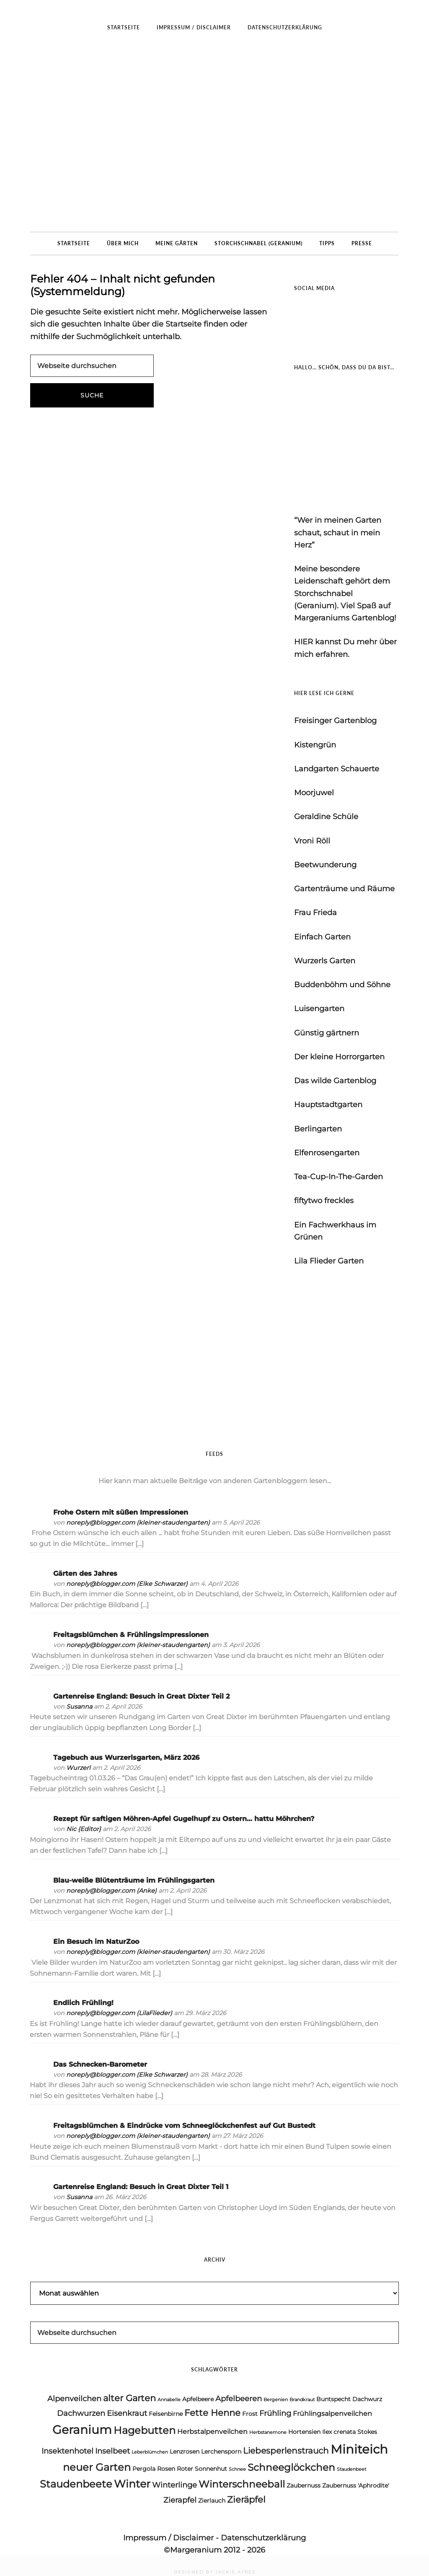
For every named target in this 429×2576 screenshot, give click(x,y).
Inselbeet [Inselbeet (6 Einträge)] (112, 2451)
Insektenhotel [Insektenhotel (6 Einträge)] (67, 2451)
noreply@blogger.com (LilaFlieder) (119, 2013)
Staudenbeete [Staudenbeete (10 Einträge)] (76, 2484)
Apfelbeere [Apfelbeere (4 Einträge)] (198, 2399)
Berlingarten (318, 1129)
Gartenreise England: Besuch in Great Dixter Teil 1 (140, 2187)
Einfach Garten (322, 937)
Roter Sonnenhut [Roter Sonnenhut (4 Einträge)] (202, 2468)
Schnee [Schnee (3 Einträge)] (237, 2469)
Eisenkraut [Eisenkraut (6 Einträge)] (127, 2413)
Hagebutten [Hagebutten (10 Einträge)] (145, 2430)
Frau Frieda (315, 912)
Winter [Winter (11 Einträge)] (132, 2483)
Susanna (79, 1706)
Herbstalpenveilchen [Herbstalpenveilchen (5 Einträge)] (212, 2432)
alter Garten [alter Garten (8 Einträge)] (129, 2398)
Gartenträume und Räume (344, 888)
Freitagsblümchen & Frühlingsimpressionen (131, 1635)
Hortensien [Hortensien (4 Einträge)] (304, 2431)
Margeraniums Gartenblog (214, 135)
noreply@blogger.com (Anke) (111, 1890)
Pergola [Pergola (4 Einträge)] (143, 2468)
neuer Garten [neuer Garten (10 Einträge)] (97, 2467)
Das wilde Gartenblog (335, 1080)
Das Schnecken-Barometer (100, 2064)
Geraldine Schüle (326, 816)
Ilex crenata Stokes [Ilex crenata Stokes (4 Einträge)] (349, 2431)
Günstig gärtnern (326, 1033)
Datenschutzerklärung (263, 2537)
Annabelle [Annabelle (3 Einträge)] (169, 2399)
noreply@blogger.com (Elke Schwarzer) (127, 1584)
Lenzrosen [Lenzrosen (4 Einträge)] (184, 2451)
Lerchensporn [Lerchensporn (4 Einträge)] (221, 2451)
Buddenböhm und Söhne (342, 984)
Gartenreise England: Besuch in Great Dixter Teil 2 (141, 1696)
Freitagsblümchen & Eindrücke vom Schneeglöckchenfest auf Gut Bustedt (184, 2126)
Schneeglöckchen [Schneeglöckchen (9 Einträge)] (291, 2467)
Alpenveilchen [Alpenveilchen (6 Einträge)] (74, 2398)
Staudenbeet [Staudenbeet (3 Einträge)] (351, 2469)
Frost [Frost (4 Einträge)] (250, 2413)
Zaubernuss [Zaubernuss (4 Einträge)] (303, 2485)
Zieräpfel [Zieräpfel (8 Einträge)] (246, 2499)
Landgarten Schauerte (336, 768)
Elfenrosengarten (326, 1152)
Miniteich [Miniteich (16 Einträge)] (359, 2449)
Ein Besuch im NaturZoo (96, 1942)
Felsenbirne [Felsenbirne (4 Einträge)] (166, 2413)
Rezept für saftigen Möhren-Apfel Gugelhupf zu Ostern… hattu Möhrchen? (183, 1819)
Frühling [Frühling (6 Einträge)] (275, 2413)
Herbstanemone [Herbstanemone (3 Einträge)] (268, 2432)
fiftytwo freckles (324, 1200)
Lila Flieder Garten (329, 1261)
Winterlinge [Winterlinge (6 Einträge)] (174, 2485)
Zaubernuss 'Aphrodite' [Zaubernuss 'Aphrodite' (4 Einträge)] (355, 2485)
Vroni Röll (312, 841)
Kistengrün (315, 745)
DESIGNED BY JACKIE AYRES (215, 2572)
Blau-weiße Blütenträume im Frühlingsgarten (133, 1880)
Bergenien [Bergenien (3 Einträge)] (276, 2399)
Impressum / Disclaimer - (172, 2537)
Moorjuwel (314, 792)
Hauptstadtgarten (328, 1104)
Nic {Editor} (83, 1829)
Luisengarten (319, 1008)
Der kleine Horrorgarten (339, 1056)
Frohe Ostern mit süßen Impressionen (120, 1512)
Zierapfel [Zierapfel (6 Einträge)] (179, 2500)
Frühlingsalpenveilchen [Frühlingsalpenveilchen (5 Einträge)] (332, 2414)
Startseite (183, 324)
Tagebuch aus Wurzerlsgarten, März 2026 (126, 1757)
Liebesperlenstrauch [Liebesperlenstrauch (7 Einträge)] (286, 2451)
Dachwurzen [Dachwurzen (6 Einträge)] (81, 2413)
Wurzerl (78, 1768)
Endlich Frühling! (83, 2003)
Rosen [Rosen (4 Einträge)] (166, 2468)
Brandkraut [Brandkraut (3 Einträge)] (302, 2399)
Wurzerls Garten (324, 960)
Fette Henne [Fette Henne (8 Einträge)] (212, 2412)
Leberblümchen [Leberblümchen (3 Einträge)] (150, 2452)
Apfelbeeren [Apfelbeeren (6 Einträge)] (238, 2398)
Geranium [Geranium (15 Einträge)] (82, 2429)
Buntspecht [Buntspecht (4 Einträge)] (333, 2399)
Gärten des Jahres (85, 1573)
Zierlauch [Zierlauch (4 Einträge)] (211, 2500)
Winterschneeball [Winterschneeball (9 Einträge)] (242, 2484)
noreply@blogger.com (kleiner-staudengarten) (138, 1522)
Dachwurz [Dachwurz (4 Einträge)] (367, 2399)
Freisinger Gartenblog (335, 720)
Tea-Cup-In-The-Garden (338, 1176)
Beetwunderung (325, 864)
